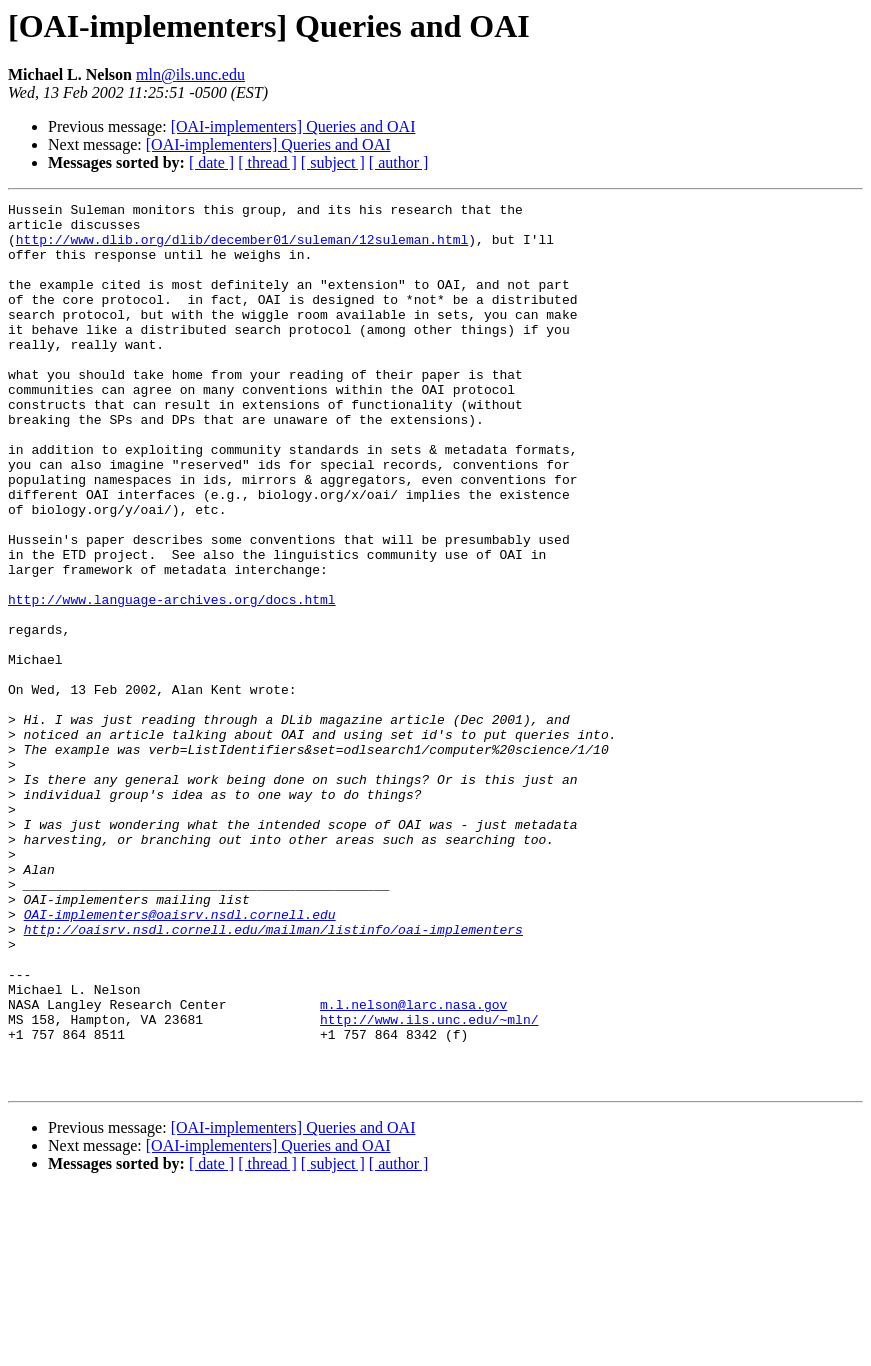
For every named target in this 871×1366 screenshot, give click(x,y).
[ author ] (399, 162)
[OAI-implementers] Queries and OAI (293, 126)
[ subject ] (333, 162)
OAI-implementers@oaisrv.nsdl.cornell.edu (180, 1058)
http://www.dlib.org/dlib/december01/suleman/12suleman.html (242, 248)
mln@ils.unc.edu (190, 74)
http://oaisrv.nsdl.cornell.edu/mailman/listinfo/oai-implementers (273, 1076)
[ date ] (211, 162)
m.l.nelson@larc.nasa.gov (413, 1166)
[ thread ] (267, 162)
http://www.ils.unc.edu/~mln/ (429, 1184)
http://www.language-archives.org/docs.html (172, 680)
